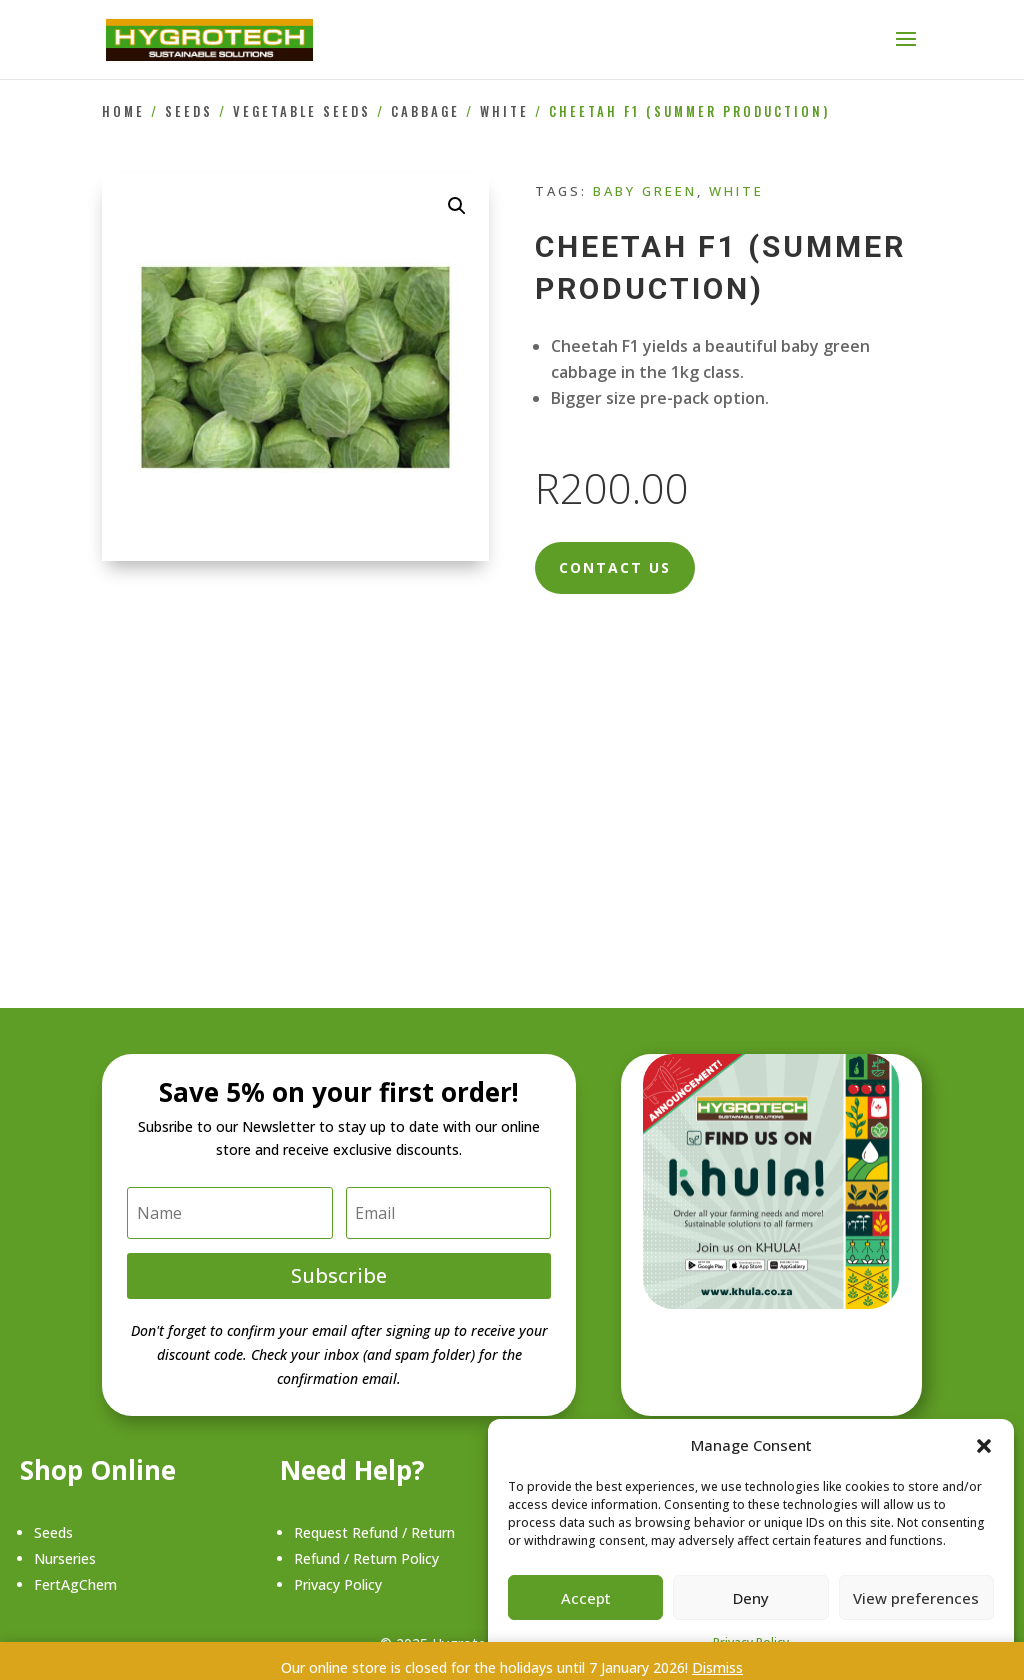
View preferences (916, 1598)
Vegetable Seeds (302, 111)
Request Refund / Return (374, 1532)
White (504, 111)
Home (123, 111)
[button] (984, 1446)
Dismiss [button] (717, 1667)
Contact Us (615, 567)
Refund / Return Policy (366, 1558)
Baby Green (645, 191)
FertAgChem (75, 1584)
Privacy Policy (338, 1584)
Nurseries (65, 1558)
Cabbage (425, 111)
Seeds (189, 111)
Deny (751, 1598)
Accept (586, 1598)
